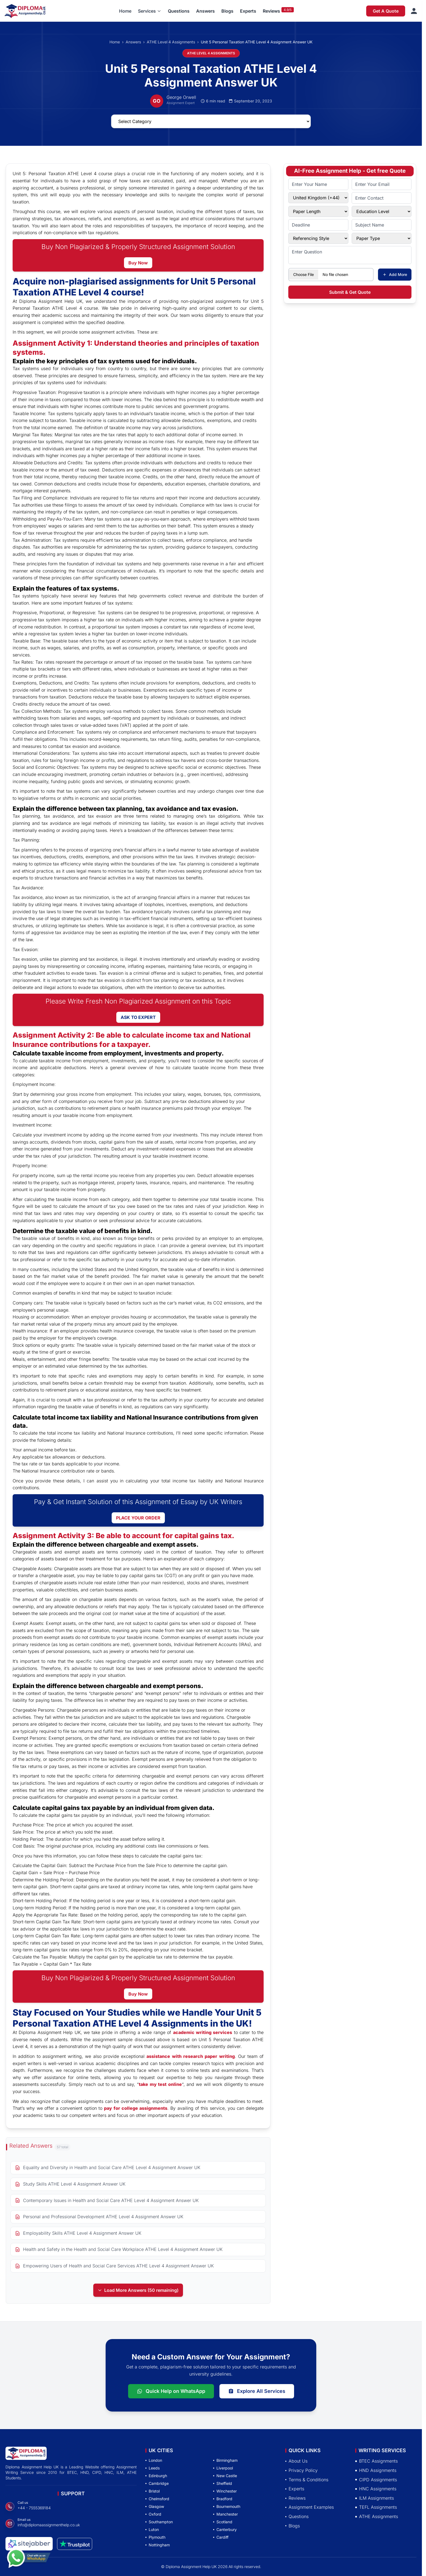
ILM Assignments (374, 2498)
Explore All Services (256, 2391)
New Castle (225, 2475)
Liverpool (223, 2468)
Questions (179, 11)
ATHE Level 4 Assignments (171, 42)
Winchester (225, 2491)
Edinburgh (156, 2475)
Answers (205, 11)
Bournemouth (226, 2506)
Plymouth (155, 2537)
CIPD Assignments (376, 2479)
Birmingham (225, 2460)
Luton (152, 2529)
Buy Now (138, 263)
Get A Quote (386, 11)
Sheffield (222, 2483)
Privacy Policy (301, 2470)
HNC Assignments (375, 2488)
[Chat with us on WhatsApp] (28, 2563)
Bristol (152, 2491)
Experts (248, 11)
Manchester (225, 2514)
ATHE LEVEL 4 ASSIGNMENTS (211, 53)
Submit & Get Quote (350, 292)
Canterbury (225, 2529)
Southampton (159, 2521)
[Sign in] (414, 11)
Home (125, 11)
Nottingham (157, 2545)
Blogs (227, 11)
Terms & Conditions (306, 2479)
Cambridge (157, 2483)
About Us (296, 2461)
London (153, 2460)
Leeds (152, 2468)
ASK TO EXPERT (138, 1017)
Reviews (271, 11)
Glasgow (154, 2506)
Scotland (222, 2521)
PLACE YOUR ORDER (138, 1518)
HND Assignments (375, 2470)
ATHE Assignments (376, 2516)
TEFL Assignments (376, 2507)
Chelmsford (157, 2498)
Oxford (153, 2514)
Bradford (222, 2498)
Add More (394, 274)
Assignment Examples (309, 2507)
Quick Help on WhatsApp (171, 2391)
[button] (149, 11)
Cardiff (220, 2537)
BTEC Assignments (376, 2461)
